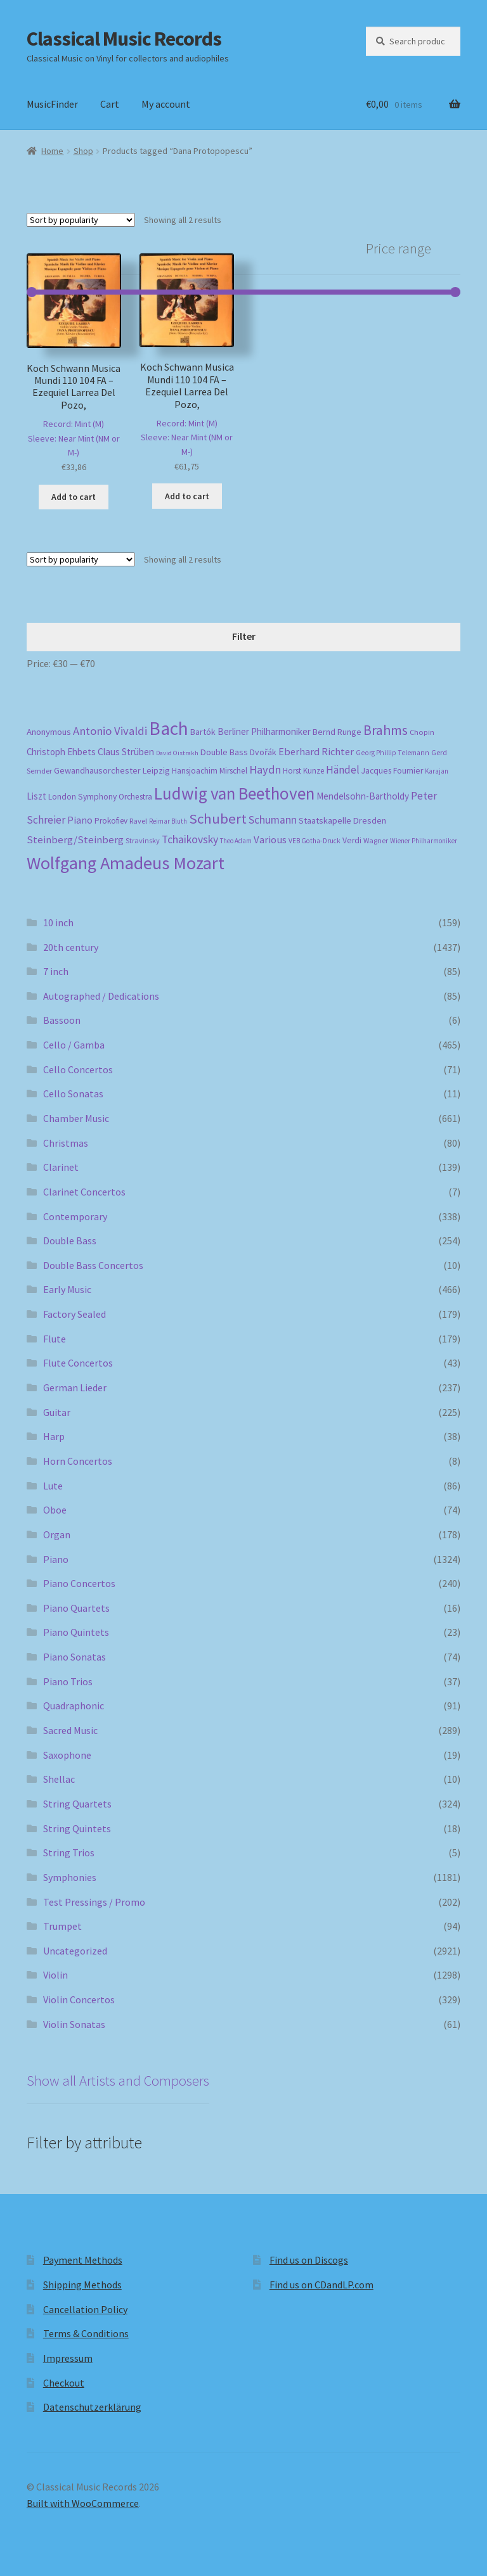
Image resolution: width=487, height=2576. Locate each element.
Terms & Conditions (86, 2333)
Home (52, 150)
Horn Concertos (77, 1461)
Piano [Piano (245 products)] (80, 819)
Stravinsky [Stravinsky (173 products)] (143, 840)
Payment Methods (82, 2260)
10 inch (58, 922)
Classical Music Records (124, 38)
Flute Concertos (78, 1362)
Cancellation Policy (85, 2309)
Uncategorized (75, 1950)
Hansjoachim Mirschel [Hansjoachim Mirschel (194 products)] (209, 770)
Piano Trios (68, 1681)
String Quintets (77, 1828)
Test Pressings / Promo (94, 1902)
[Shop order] (81, 220)
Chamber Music (76, 1118)
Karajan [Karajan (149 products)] (436, 771)
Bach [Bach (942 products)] (168, 728)
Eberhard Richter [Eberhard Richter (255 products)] (316, 751)
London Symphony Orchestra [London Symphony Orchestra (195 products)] (100, 796)
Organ (56, 1534)
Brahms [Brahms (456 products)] (385, 730)
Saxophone (67, 1755)
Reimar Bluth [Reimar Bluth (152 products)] (168, 821)
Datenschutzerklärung (92, 2407)
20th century (70, 947)
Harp (54, 1436)
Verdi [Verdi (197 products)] (351, 840)
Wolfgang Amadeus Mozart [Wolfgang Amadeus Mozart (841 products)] (125, 862)
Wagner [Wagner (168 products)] (375, 840)
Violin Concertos (79, 1999)
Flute (54, 1338)
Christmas (65, 1143)
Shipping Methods (82, 2284)
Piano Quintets (76, 1632)
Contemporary (75, 1216)
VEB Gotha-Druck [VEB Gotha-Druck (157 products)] (315, 840)
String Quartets (77, 1803)
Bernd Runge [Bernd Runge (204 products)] (337, 731)
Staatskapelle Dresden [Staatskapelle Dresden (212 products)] (342, 820)
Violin (55, 1974)
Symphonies (69, 1877)
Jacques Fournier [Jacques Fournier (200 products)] (392, 770)
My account (165, 104)
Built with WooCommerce (83, 2503)
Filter (244, 636)
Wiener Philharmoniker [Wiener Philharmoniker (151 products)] (423, 840)
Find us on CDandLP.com (321, 2284)
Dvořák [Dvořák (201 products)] (263, 752)
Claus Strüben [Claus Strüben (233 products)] (126, 752)
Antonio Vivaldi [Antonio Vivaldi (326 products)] (110, 731)
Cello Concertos (78, 1069)
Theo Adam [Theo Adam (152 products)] (236, 840)
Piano (55, 1559)
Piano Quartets (76, 1608)
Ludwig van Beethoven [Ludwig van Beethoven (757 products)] (234, 793)
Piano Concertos (79, 1583)
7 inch (55, 971)
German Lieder (75, 1387)
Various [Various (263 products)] (270, 839)
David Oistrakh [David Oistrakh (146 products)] (177, 753)
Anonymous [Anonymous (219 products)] (49, 731)
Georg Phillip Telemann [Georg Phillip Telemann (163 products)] (392, 752)
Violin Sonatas (74, 2024)
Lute (53, 1485)
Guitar (56, 1412)
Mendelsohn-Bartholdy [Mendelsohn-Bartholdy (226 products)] (362, 796)
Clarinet (61, 1167)
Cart (109, 104)
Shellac (59, 1779)
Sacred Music (70, 1730)
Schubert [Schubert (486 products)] (218, 818)
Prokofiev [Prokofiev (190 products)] (110, 820)
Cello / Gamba (74, 1044)
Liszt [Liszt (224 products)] (36, 796)
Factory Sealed (74, 1314)
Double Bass (69, 1240)
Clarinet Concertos (84, 1191)
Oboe (55, 1509)
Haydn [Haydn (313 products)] (265, 769)
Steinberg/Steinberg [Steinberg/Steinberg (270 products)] (75, 839)
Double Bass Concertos (93, 1265)
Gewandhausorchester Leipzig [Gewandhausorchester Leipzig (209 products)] (112, 770)
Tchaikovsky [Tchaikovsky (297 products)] (190, 839)
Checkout (63, 2382)
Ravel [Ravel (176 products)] (138, 821)
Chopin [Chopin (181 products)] (422, 732)
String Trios (68, 1852)
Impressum (68, 2358)
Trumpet (62, 1926)
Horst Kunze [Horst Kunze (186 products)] (303, 770)
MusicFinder (52, 104)
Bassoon (62, 1020)
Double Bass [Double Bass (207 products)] (224, 752)
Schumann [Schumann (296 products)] (273, 820)
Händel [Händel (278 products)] (343, 770)
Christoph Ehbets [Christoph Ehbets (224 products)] (61, 752)
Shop (83, 150)
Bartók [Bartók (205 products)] (203, 731)
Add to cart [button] (73, 496)
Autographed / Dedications (101, 996)
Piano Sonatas (74, 1656)
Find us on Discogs (308, 2260)
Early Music (67, 1289)
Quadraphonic (73, 1705)
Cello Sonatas (73, 1093)
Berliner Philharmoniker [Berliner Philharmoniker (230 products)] (264, 731)
